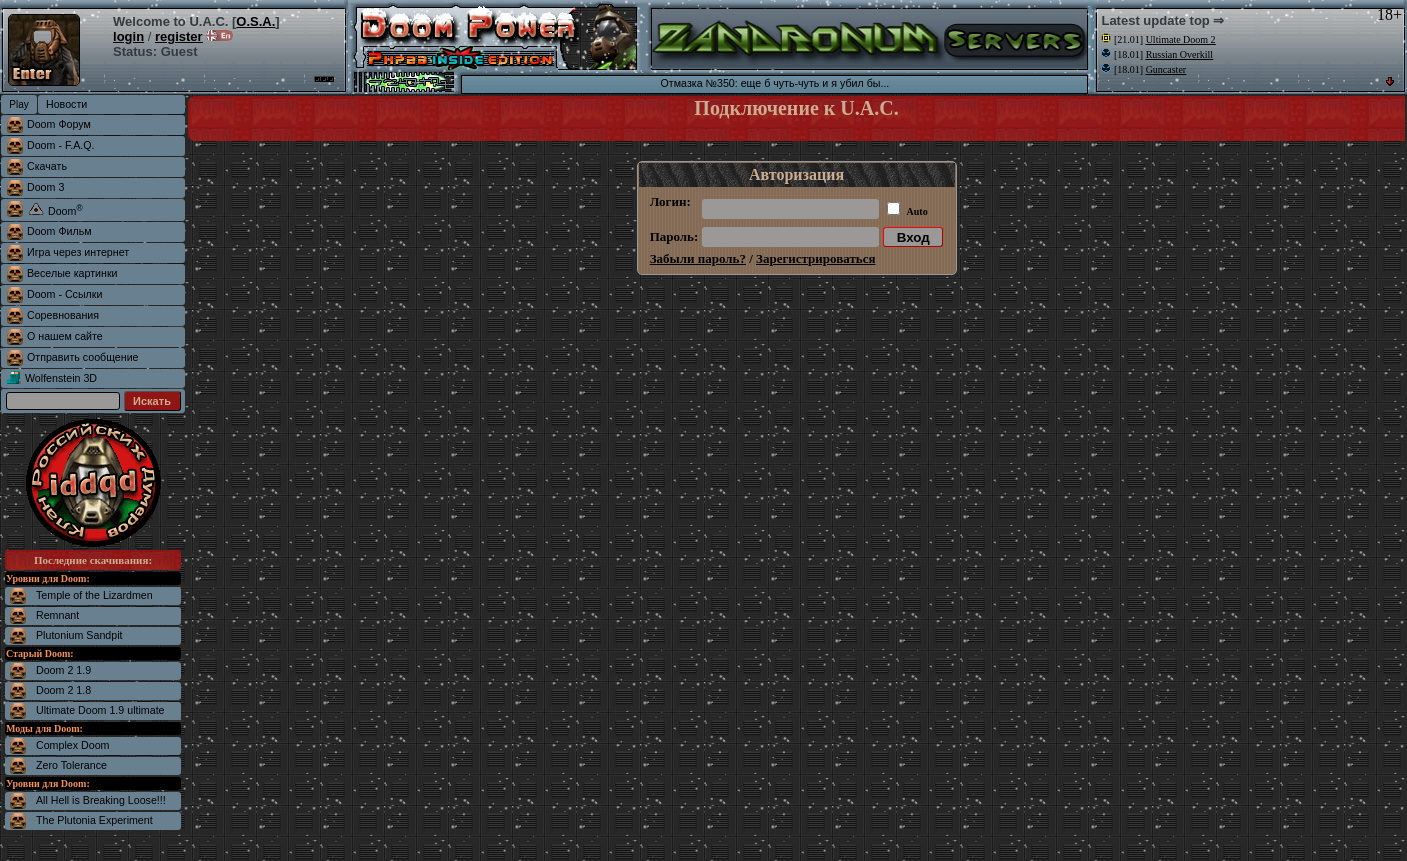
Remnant (57, 615)
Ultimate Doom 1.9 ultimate (100, 710)
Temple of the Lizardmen (94, 595)
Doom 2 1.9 (63, 670)
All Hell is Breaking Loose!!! (101, 800)
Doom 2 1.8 (63, 690)
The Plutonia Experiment (94, 820)
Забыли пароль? (698, 258)
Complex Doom (72, 745)
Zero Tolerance (71, 765)
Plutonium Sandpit (79, 635)
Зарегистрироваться (815, 258)
